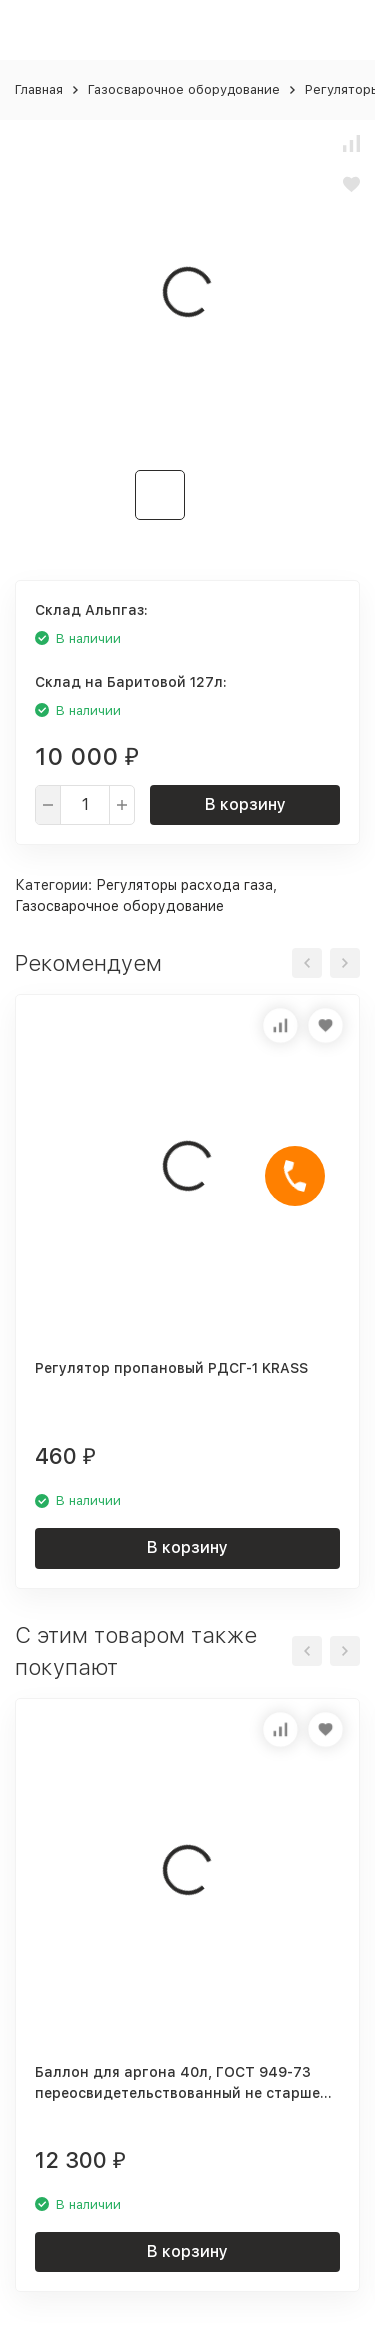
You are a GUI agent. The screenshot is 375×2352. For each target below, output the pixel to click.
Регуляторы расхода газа (184, 885)
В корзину (245, 804)
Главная (39, 89)
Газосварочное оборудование (184, 89)
